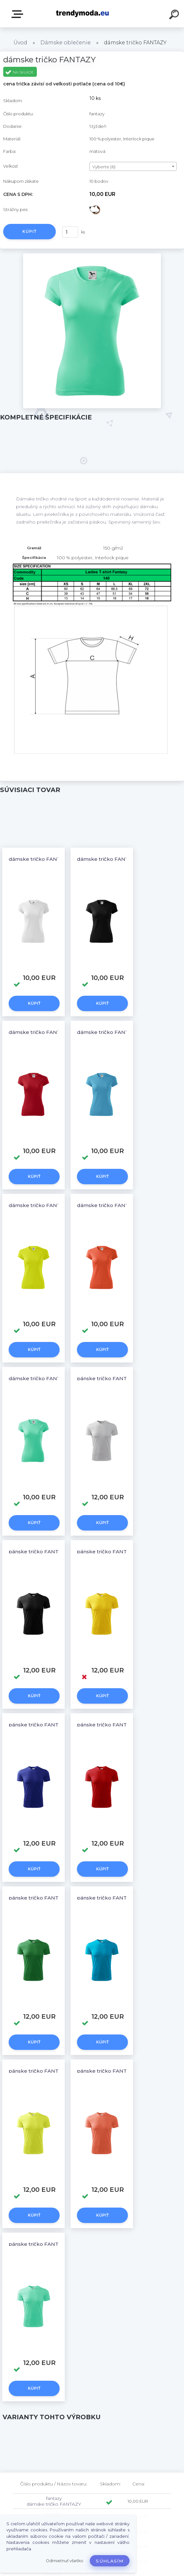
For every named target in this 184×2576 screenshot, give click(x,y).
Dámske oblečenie (65, 43)
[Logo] (82, 13)
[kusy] (70, 232)
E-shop (18, 14)
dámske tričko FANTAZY (39, 859)
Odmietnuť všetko (64, 2560)
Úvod (20, 43)
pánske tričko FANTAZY (107, 1378)
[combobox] (133, 166)
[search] (175, 15)
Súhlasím (109, 2560)
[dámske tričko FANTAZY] (92, 256)
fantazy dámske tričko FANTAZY (54, 2501)
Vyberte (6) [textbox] (103, 166)
